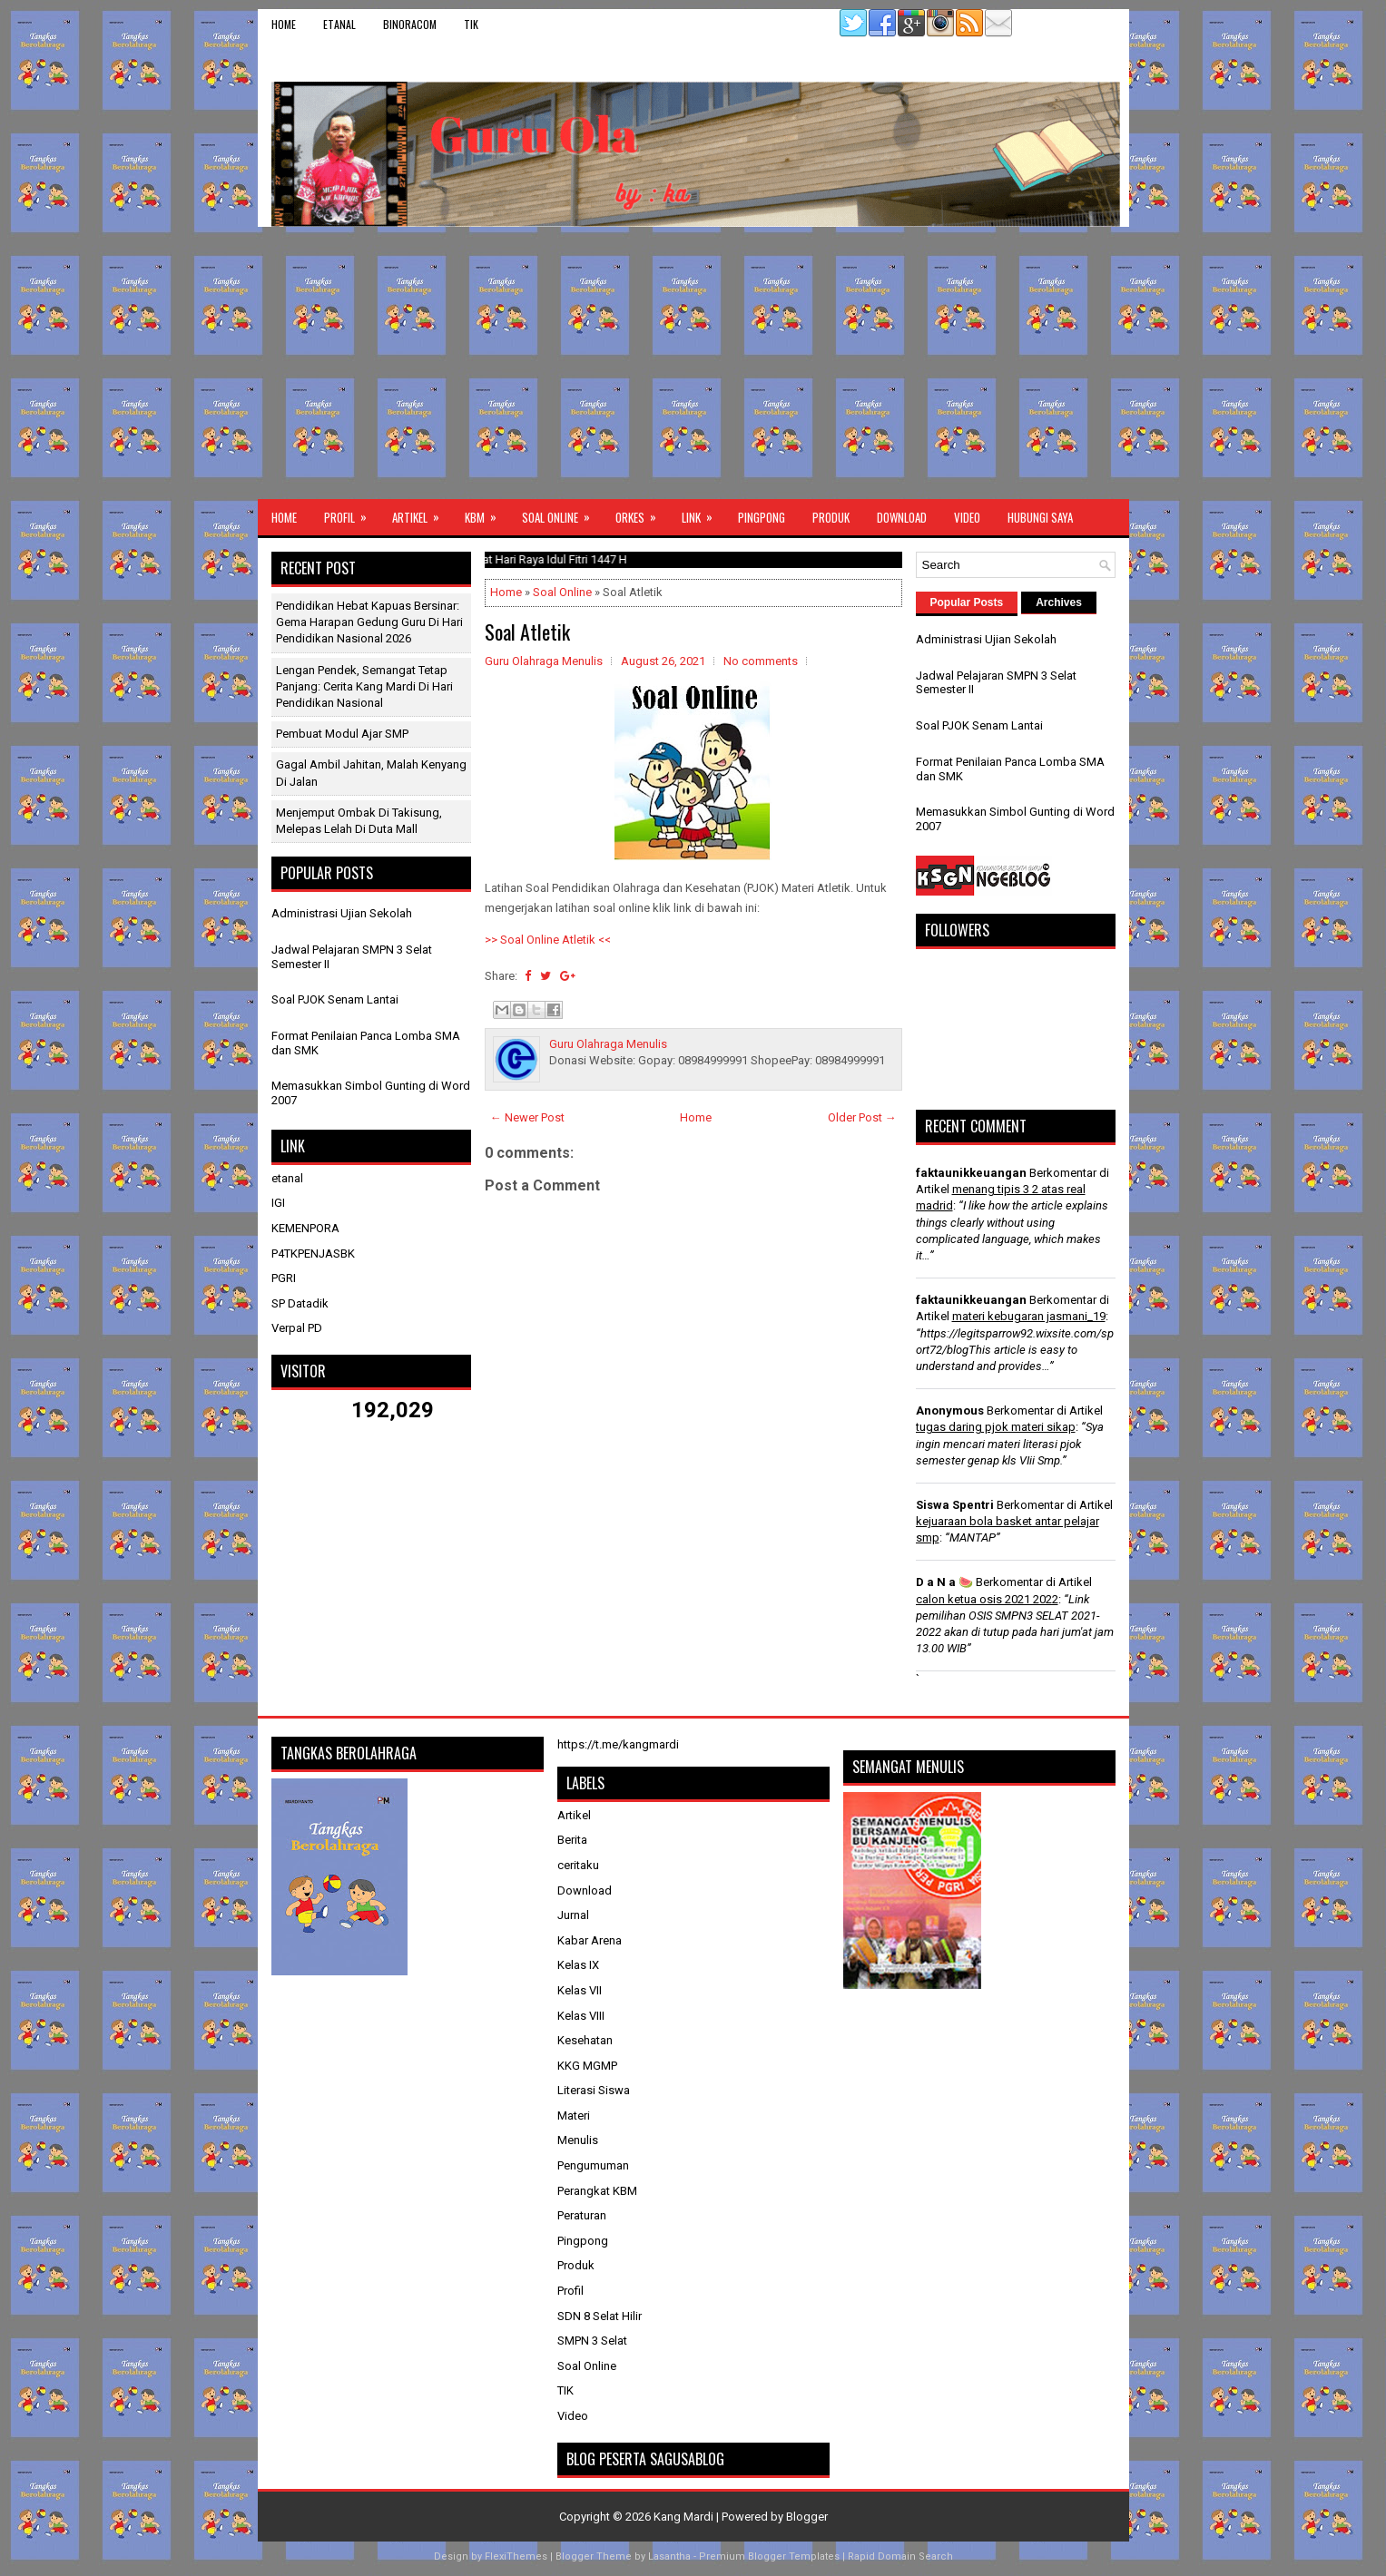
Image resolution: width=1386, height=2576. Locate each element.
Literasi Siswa (593, 2090)
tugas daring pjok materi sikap (996, 1427)
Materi (573, 2115)
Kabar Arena (589, 1940)
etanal (339, 24)
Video (967, 517)
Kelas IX (578, 1965)
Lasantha (669, 2556)
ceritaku (578, 1865)
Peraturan (581, 2215)
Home (283, 24)
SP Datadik (300, 1303)
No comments (760, 661)
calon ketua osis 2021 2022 (987, 1599)
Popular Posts (967, 602)
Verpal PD (296, 1328)
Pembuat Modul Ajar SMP (342, 733)
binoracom (410, 24)
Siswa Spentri (955, 1505)
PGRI (283, 1278)
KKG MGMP (587, 2065)
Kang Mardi (685, 2516)
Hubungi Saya (1040, 517)
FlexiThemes (516, 2556)
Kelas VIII (581, 2016)
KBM (486, 512)
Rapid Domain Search (900, 2556)
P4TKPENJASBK (313, 1253)
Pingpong (761, 517)
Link (703, 512)
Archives (1059, 602)
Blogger (807, 2516)
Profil (351, 512)
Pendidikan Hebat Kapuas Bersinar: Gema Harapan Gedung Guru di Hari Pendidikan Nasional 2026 (369, 622)
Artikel (421, 512)
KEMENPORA (305, 1228)
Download (902, 517)
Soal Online (562, 512)
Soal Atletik (527, 631)
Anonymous (950, 1410)
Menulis (577, 2140)
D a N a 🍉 (944, 1582)
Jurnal (573, 1915)
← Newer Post (527, 1117)
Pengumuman (593, 2165)
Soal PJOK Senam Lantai (334, 999)
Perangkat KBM (597, 2191)
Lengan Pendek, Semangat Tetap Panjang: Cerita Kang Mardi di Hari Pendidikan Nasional (364, 686)
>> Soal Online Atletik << (548, 939)
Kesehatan (585, 2040)
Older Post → (862, 1117)
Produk (831, 517)
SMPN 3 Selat (592, 2340)
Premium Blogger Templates (769, 2556)
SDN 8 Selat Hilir (599, 2316)
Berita (572, 1839)
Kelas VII (579, 1990)
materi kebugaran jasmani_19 (1029, 1316)
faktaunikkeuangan (971, 1173)
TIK (471, 24)
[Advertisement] (693, 363)
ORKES (641, 512)
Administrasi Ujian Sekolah (341, 913)
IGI (278, 1203)
